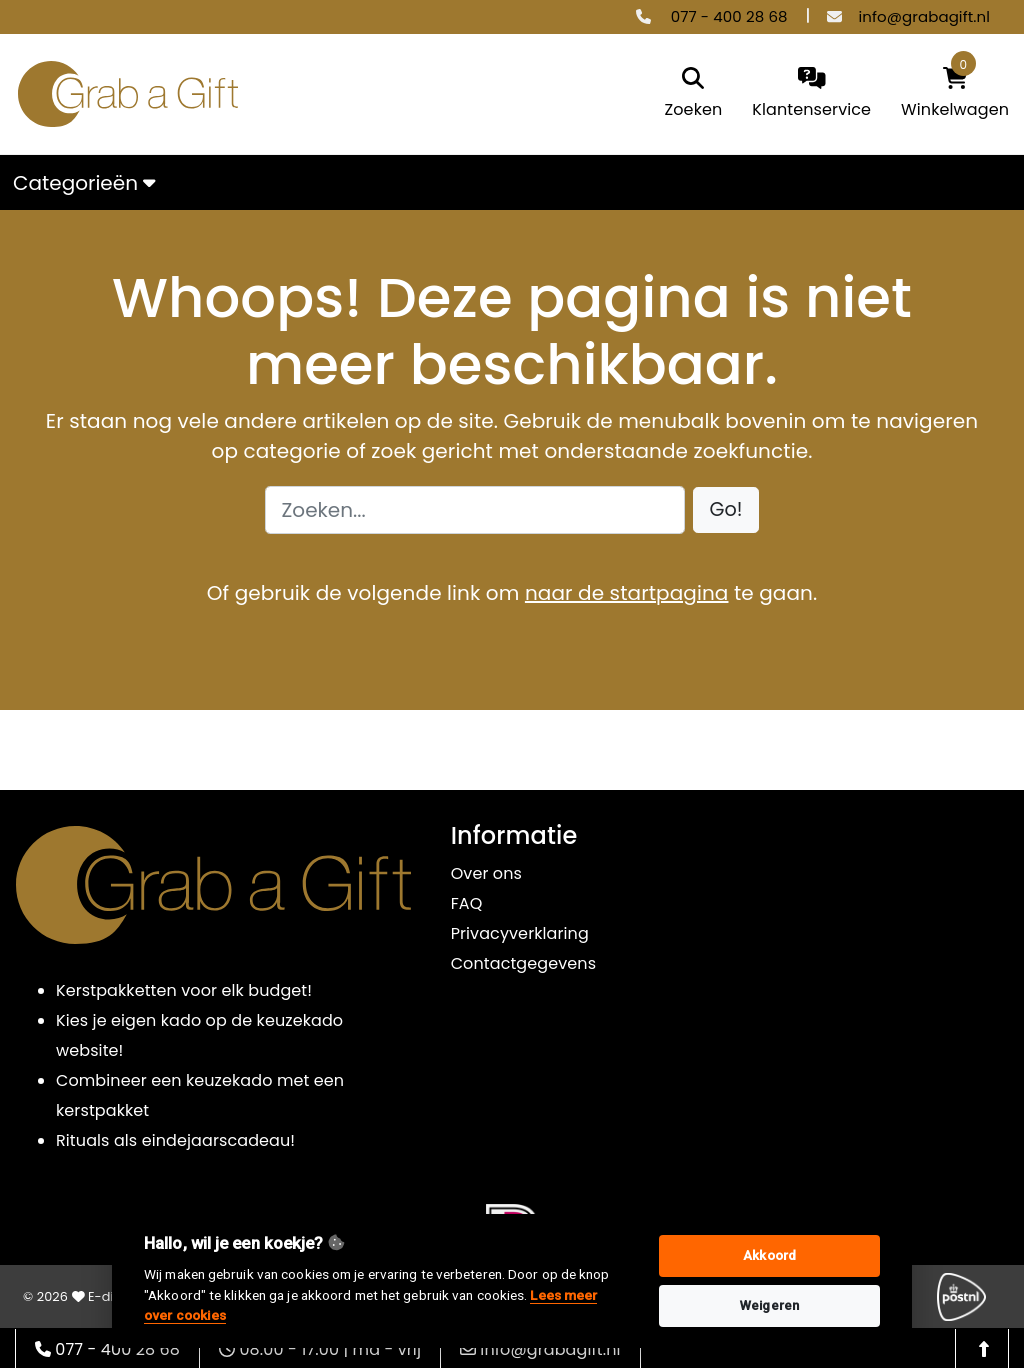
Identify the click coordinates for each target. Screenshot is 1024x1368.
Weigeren (769, 1305)
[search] (694, 94)
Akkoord (769, 1255)
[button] (726, 510)
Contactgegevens (523, 963)
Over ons (486, 873)
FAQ (467, 903)
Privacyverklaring (520, 933)
